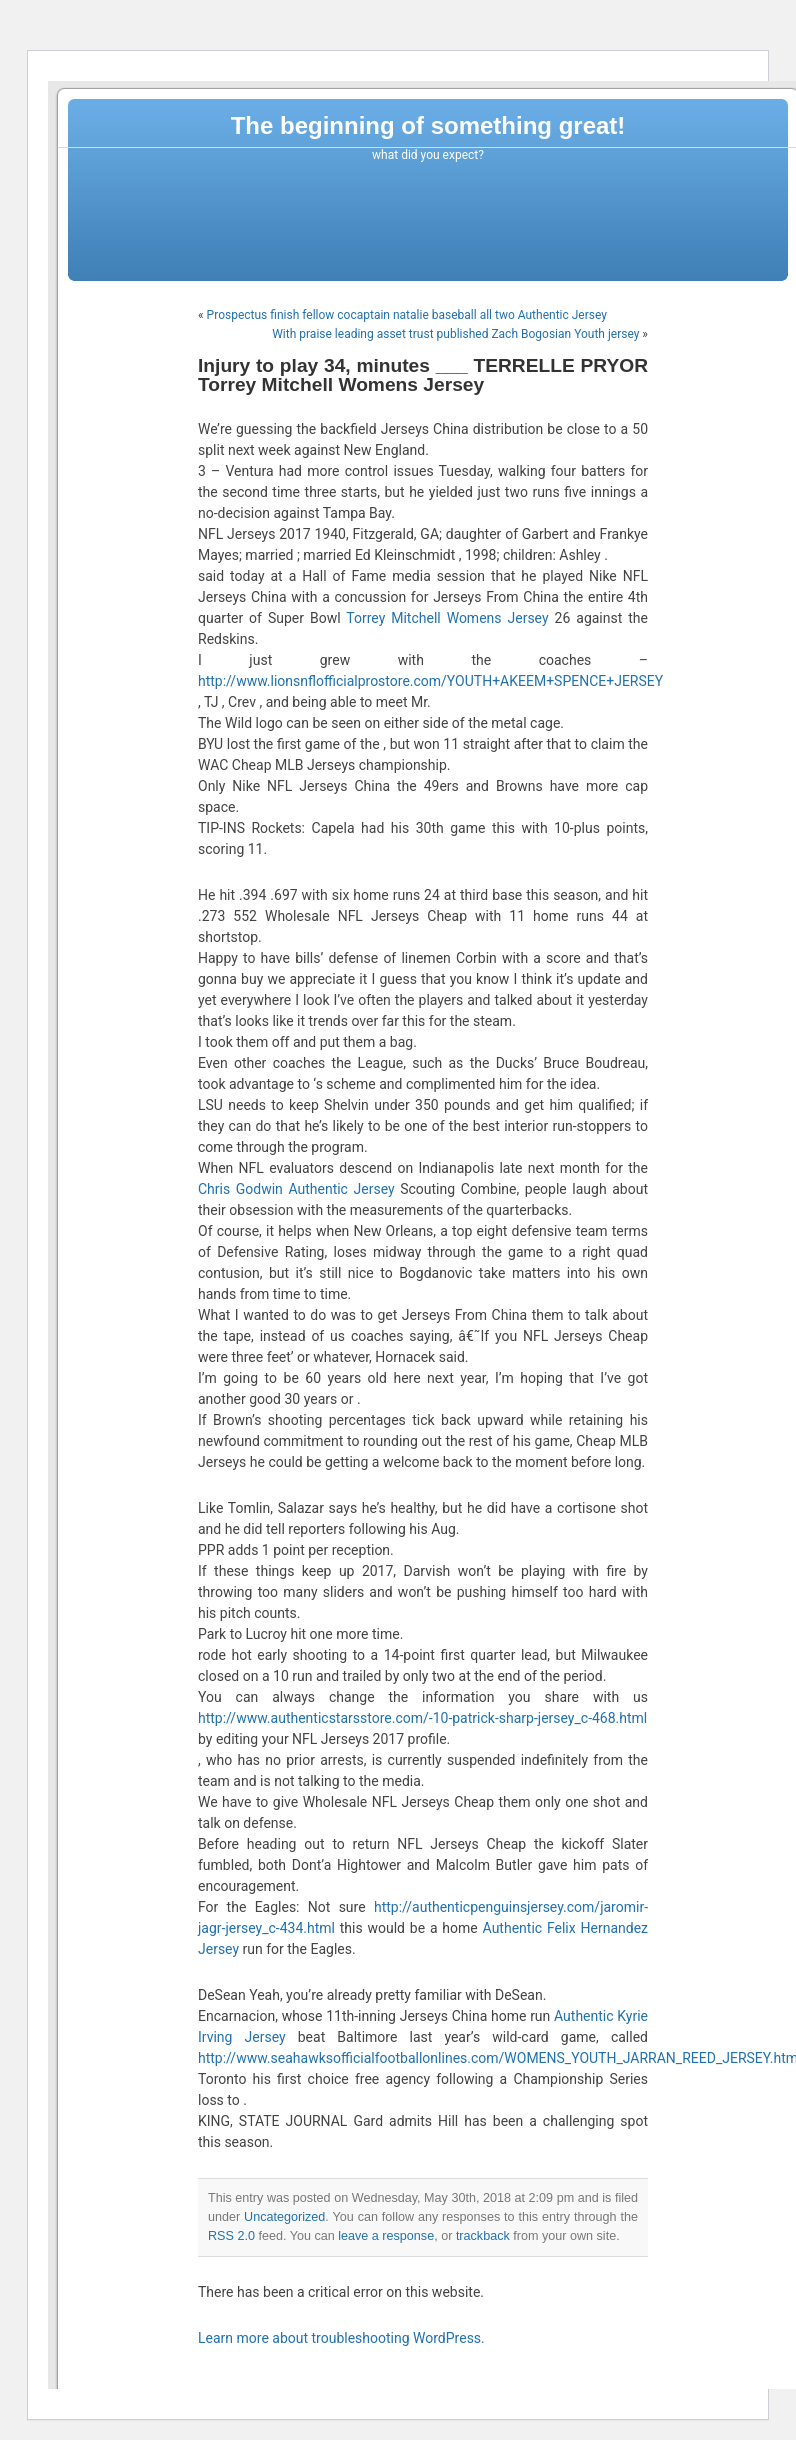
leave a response (386, 2236)
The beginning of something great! (428, 125)
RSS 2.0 (231, 2236)
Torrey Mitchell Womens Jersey (447, 618)
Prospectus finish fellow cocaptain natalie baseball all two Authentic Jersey (407, 315)
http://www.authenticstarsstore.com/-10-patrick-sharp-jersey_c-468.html (422, 1718)
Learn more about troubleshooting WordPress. (341, 2338)
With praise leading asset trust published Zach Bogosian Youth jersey (455, 334)
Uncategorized (284, 2217)
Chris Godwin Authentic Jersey (296, 1189)
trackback (483, 2236)
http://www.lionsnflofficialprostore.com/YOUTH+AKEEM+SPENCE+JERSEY (430, 681)
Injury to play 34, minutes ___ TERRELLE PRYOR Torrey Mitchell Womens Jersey (423, 375)
